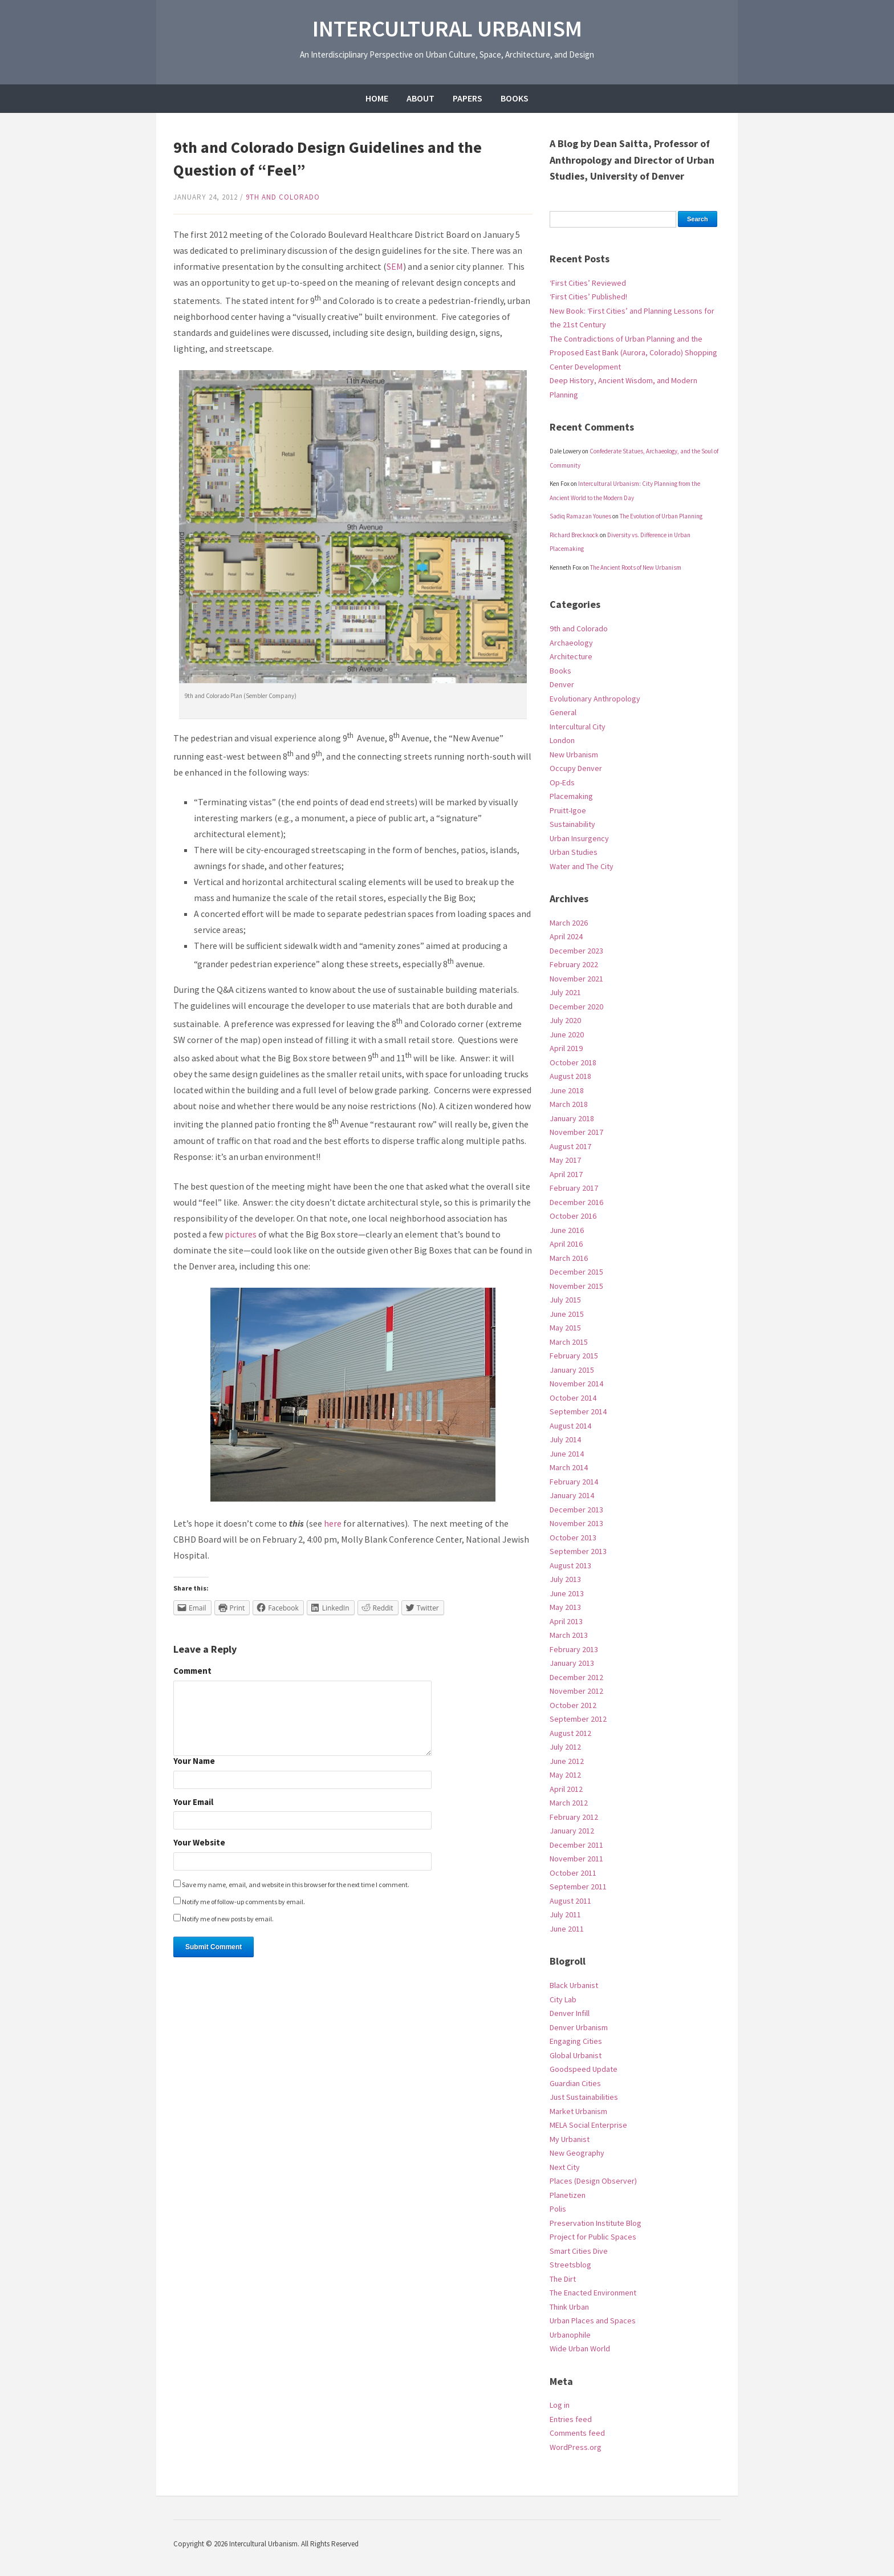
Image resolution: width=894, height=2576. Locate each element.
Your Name (194, 1761)
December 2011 (576, 1845)
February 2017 (574, 1188)
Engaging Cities (576, 2041)
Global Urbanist (576, 2055)
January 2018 (572, 1118)
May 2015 (565, 1328)
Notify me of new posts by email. (228, 1918)
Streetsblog (570, 2264)
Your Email (193, 1802)
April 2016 (566, 1244)
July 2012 (565, 1747)
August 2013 (570, 1565)
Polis (558, 2209)
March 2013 (569, 1635)
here (333, 1523)
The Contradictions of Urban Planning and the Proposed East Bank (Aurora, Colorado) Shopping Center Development (633, 353)
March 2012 (569, 1803)
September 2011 (578, 1886)
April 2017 (566, 1174)
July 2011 (565, 1914)
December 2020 (576, 1006)
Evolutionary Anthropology (595, 698)
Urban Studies (574, 852)
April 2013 (566, 1621)
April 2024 (566, 936)
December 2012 (576, 1677)
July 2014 (565, 1439)
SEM (395, 266)
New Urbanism (574, 754)
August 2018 (570, 1076)
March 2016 (569, 1258)
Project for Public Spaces (593, 2237)
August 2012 (570, 1733)
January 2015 (572, 1370)
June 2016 (567, 1230)
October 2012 (573, 1705)
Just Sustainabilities (584, 2097)
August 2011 (570, 1901)
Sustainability (572, 824)
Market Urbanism (578, 2111)
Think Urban (569, 2307)
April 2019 (566, 1048)
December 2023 (576, 951)
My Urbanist (570, 2139)
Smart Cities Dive (579, 2251)
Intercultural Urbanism (447, 28)
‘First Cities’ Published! (588, 296)
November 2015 (576, 1286)
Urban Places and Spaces (593, 2320)
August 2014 (570, 1426)
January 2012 (572, 1830)
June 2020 (567, 1034)
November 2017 (576, 1132)
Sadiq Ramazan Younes (580, 516)
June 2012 (567, 1761)
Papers (467, 98)
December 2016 (576, 1202)
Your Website (199, 1843)
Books (515, 98)
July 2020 (565, 1020)
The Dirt (563, 2279)
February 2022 (574, 964)
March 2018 (569, 1104)
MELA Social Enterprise (588, 2125)
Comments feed (577, 2433)
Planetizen (568, 2195)
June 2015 (567, 1314)
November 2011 (576, 1858)
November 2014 (576, 1383)
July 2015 (565, 1300)
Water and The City (581, 866)
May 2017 (565, 1160)
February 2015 (574, 1355)
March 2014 (569, 1467)
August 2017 (570, 1146)
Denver (562, 684)
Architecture (571, 656)
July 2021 (565, 992)
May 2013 (565, 1607)
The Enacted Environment (593, 2292)
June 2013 (567, 1593)
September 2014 (578, 1411)
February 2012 (574, 1817)
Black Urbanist (574, 1985)
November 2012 (576, 1691)
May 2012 (565, 1775)
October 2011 (573, 1873)
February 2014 (574, 1481)
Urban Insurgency (579, 838)
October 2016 (573, 1216)
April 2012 (566, 1789)
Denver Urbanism (579, 2027)
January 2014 (572, 1495)
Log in (560, 2405)
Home (376, 98)
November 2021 (576, 978)
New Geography (577, 2153)
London (562, 740)
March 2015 (569, 1342)
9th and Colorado (283, 197)
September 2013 (578, 1551)
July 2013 (565, 1579)
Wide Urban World (580, 2348)
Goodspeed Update (583, 2069)
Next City (565, 2167)
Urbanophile (570, 2335)
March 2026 (569, 923)
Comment (192, 1671)
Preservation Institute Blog (595, 2223)
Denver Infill (570, 2013)
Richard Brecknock (574, 535)
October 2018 (573, 1062)
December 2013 (576, 1509)
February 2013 (574, 1649)
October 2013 (573, 1537)
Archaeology (571, 643)
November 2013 (576, 1523)
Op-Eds (562, 782)
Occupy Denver (576, 768)
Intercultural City (578, 726)
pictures (241, 1234)
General (563, 712)
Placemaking (571, 796)
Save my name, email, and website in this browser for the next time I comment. (295, 1884)
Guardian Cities (575, 2083)
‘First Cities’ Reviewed (588, 283)
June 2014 (567, 1454)
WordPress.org (576, 2447)
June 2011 (567, 1929)
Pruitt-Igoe (568, 810)
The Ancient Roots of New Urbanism (635, 567)
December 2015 (576, 1272)
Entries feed (571, 2419)
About (420, 98)
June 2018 (567, 1090)
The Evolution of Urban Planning (661, 516)
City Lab (563, 1999)
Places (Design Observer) (593, 2181)
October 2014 (573, 1398)
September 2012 (578, 1719)
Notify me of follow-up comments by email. (243, 1901)
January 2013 (572, 1663)
